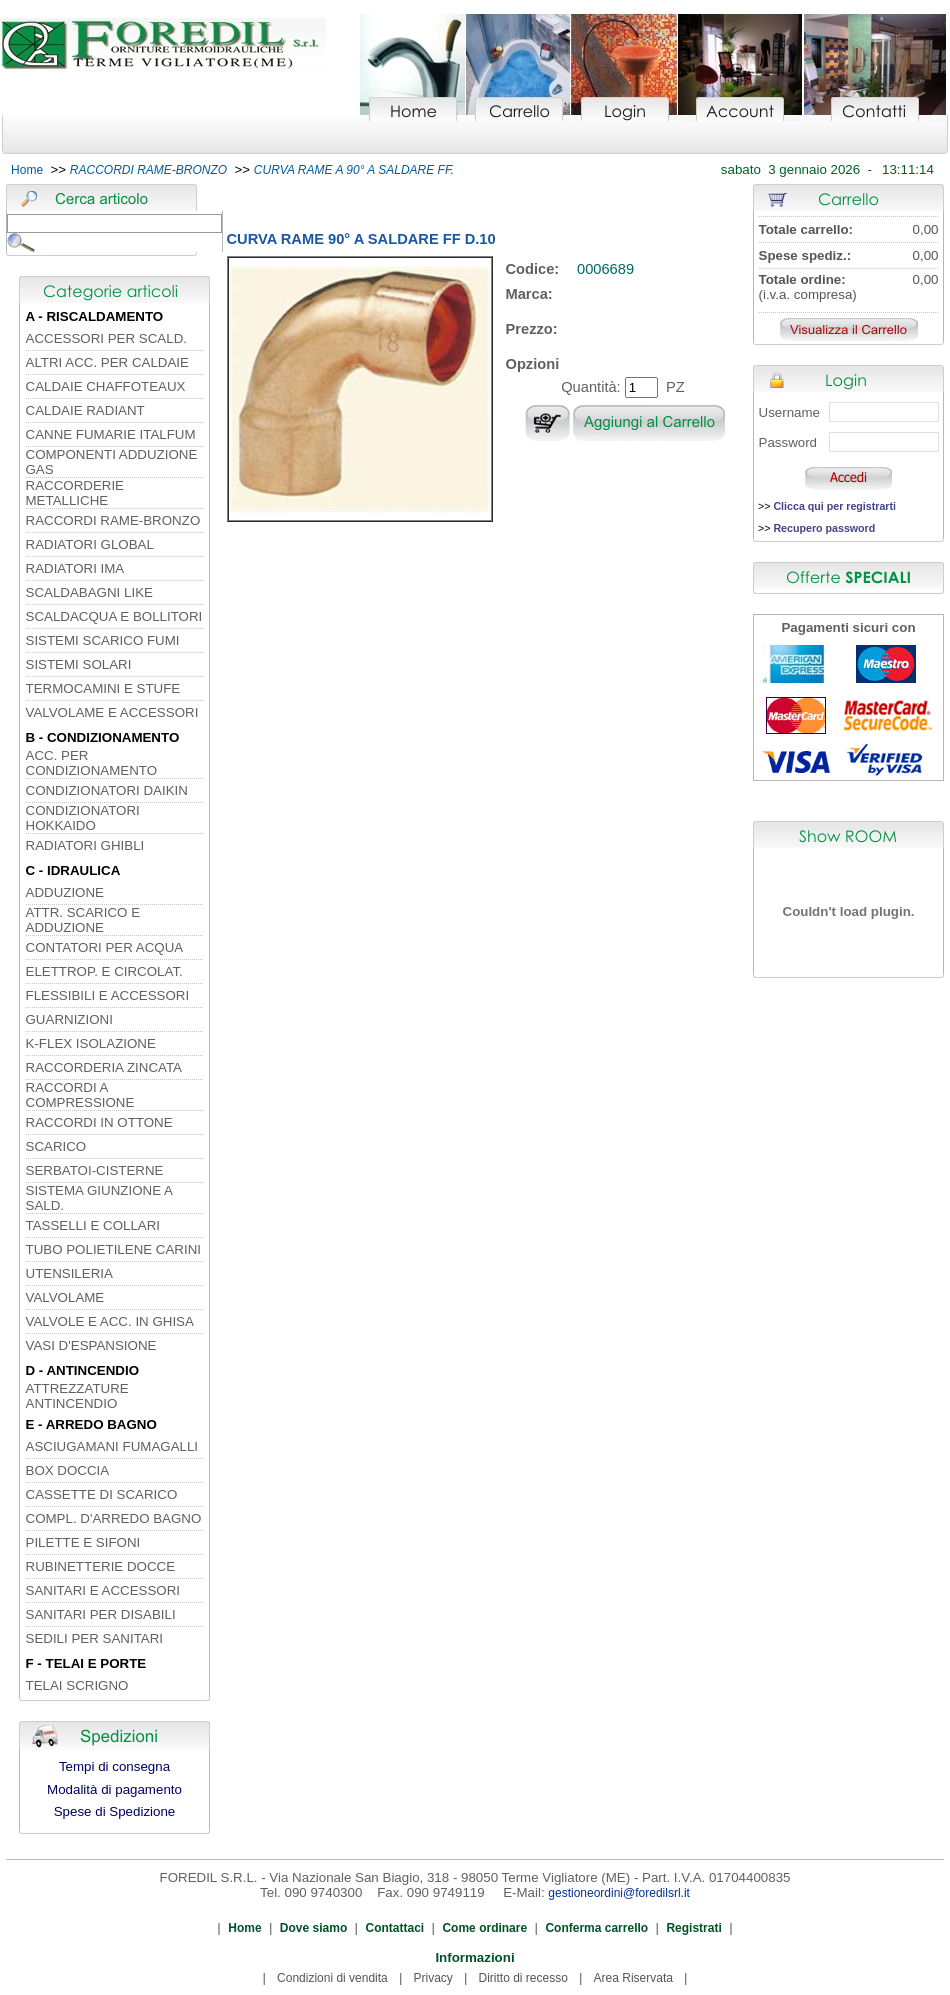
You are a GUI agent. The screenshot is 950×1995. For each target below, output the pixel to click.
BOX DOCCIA (68, 1470)
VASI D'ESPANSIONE (91, 1345)
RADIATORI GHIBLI (85, 845)
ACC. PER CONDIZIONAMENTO (92, 763)
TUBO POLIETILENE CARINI (114, 1249)
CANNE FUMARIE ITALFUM (111, 434)
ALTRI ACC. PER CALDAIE (107, 362)
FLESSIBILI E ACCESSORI (108, 995)
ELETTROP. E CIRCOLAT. (104, 971)
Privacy (432, 1978)
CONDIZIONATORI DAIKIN (107, 790)
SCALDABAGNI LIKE (89, 592)
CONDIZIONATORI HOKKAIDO (83, 818)
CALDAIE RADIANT (85, 410)
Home (27, 170)
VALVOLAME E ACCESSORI (112, 712)
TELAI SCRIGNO (77, 1685)
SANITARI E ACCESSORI (103, 1590)
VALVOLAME (65, 1297)
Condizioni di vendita (332, 1978)
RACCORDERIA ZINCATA (104, 1067)
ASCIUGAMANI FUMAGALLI (112, 1446)
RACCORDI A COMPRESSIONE (80, 1095)
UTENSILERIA (69, 1273)
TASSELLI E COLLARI (93, 1225)
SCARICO (56, 1146)
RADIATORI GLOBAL (90, 544)
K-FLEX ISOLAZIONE (91, 1043)
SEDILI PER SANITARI (95, 1638)
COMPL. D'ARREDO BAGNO (114, 1518)
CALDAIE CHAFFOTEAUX (106, 386)
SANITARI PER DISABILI (101, 1614)
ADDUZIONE (65, 892)
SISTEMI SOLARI (79, 664)
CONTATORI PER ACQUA (105, 947)
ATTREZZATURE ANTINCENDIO (77, 1396)
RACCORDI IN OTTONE (99, 1122)
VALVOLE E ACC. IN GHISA (110, 1321)
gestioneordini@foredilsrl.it (619, 1893)
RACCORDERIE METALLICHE (75, 493)
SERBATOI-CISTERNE (95, 1170)
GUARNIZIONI (69, 1019)
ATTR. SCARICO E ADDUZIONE (83, 920)
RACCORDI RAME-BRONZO (113, 520)
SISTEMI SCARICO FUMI (103, 640)
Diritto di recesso (523, 1978)
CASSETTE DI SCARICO (102, 1494)
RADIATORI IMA (75, 568)
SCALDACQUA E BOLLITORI (114, 616)
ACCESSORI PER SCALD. (106, 338)
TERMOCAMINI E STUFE (103, 688)
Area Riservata (633, 1978)
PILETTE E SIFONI (83, 1542)
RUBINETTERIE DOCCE (101, 1566)
